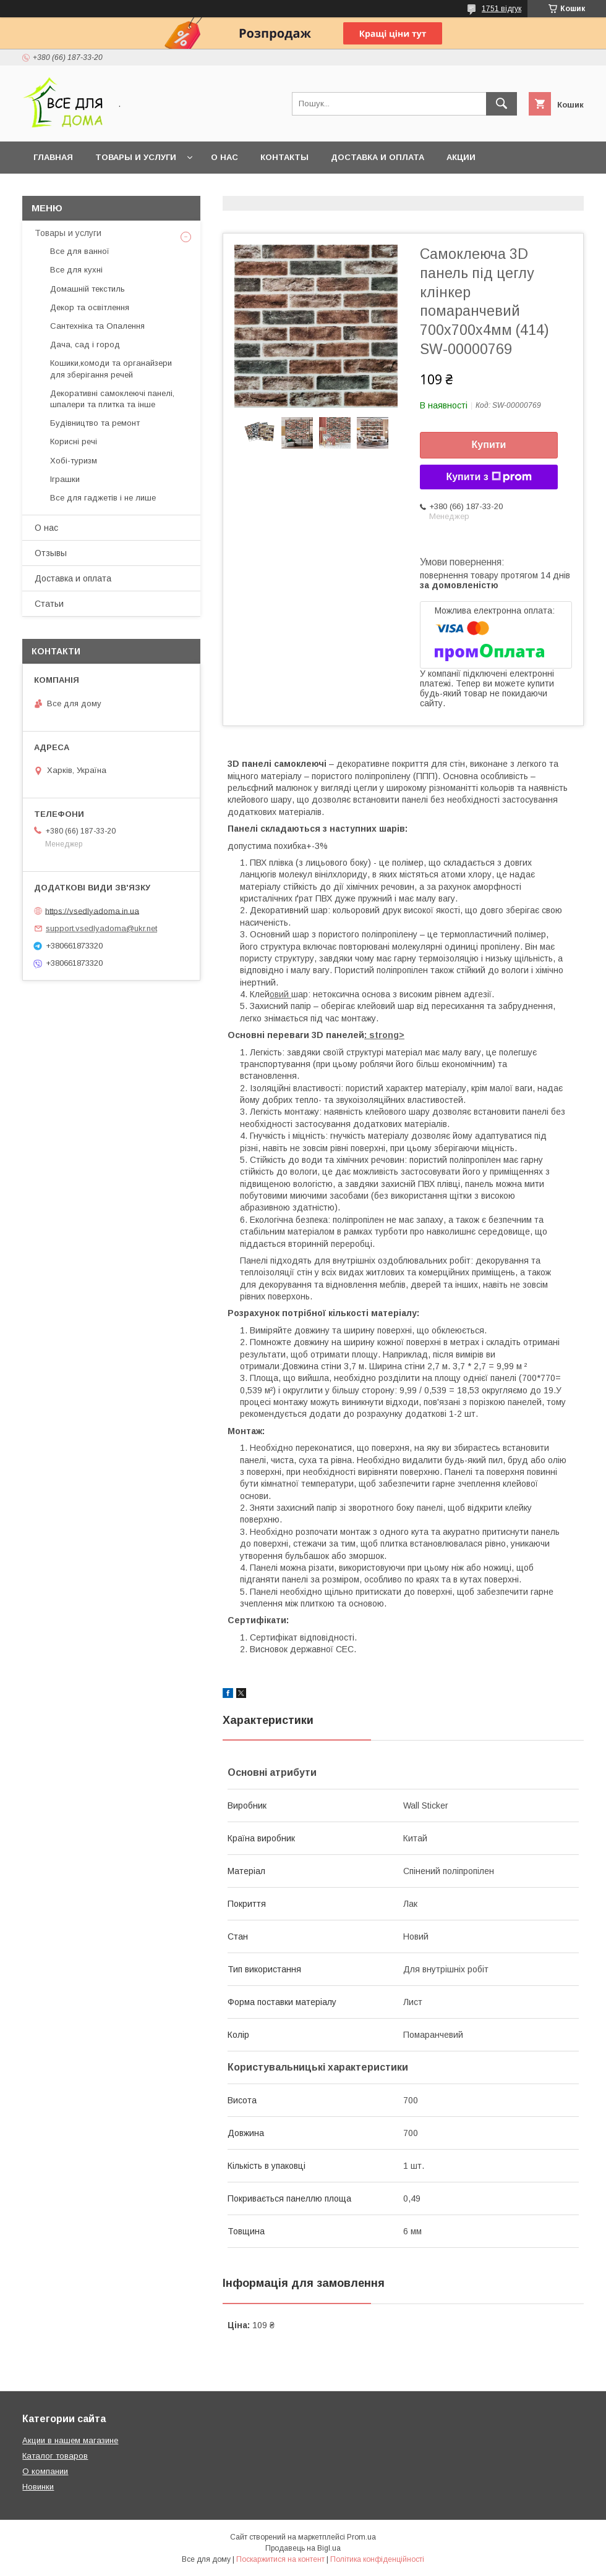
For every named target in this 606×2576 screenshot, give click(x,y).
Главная (53, 157)
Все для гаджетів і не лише (103, 497)
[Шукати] (501, 104)
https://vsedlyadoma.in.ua (92, 910)
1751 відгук (501, 8)
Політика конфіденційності (377, 2559)
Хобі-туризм (73, 460)
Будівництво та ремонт (95, 423)
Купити (489, 444)
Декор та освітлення (89, 307)
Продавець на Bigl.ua (303, 2548)
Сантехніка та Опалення (97, 326)
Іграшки (65, 479)
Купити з (488, 477)
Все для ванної (79, 251)
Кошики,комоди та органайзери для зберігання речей (111, 368)
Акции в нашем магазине (70, 2440)
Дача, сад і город (85, 344)
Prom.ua (361, 2537)
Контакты (284, 157)
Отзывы (51, 553)
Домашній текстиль (87, 288)
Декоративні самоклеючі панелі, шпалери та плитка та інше (112, 399)
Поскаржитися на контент (280, 2559)
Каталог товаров (55, 2455)
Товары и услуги (135, 157)
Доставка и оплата (377, 157)
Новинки (38, 2486)
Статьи (49, 604)
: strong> (384, 1035)
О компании (45, 2471)
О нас (224, 157)
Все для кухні (76, 269)
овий (280, 994)
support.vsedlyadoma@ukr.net (101, 928)
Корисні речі (73, 441)
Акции (461, 157)
